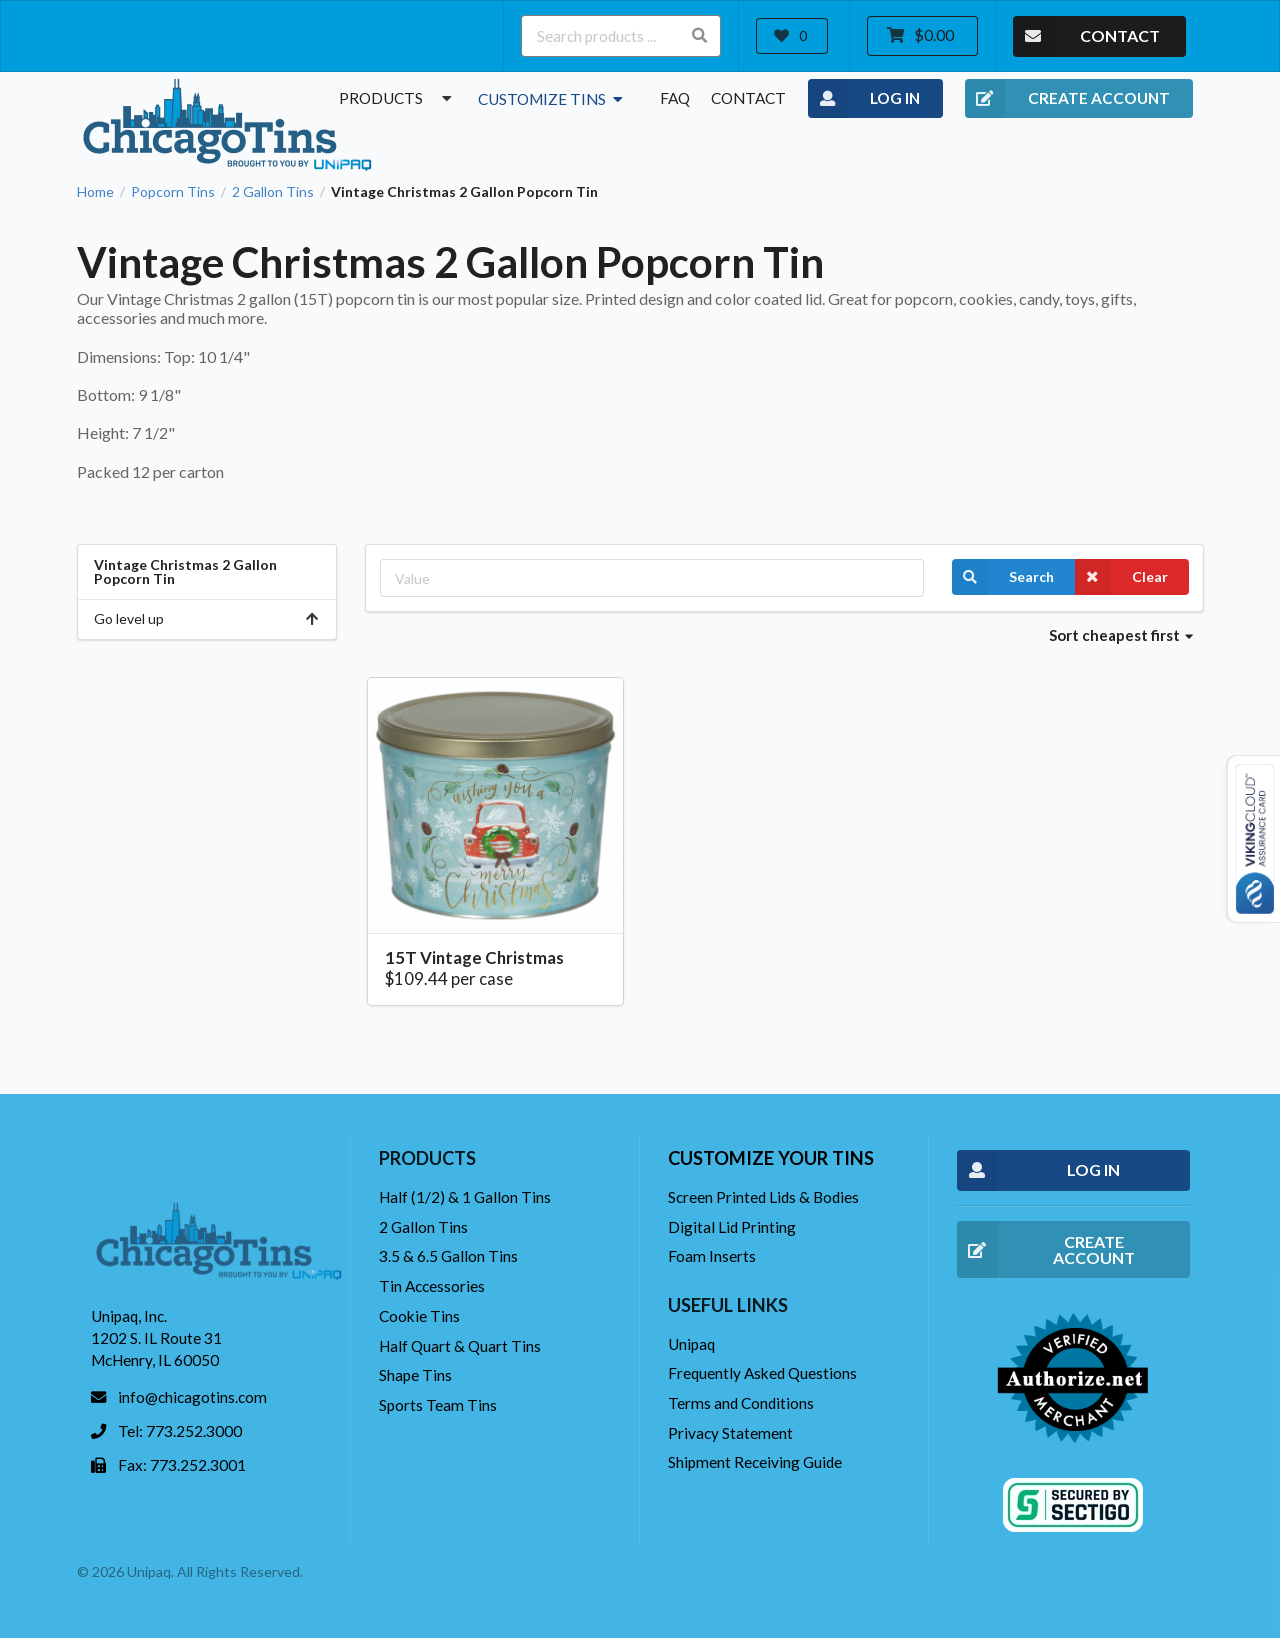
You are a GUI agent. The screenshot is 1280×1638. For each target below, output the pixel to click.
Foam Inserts (712, 1256)
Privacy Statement (730, 1433)
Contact (748, 98)
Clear (1121, 577)
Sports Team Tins (438, 1405)
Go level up (207, 618)
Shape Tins (415, 1375)
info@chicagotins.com (192, 1397)
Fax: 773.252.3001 (182, 1465)
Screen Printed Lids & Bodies (763, 1197)
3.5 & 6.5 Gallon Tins (448, 1256)
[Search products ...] (621, 36)
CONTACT (1086, 36)
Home (95, 192)
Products (398, 98)
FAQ (675, 98)
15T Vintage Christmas (474, 957)
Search (1003, 577)
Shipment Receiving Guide (755, 1462)
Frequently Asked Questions (762, 1373)
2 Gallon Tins (273, 192)
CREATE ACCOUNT (1067, 99)
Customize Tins (552, 99)
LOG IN (864, 99)
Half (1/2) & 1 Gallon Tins (465, 1197)
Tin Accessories (432, 1286)
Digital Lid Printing (732, 1227)
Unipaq (691, 1344)
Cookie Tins (419, 1316)
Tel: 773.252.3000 (180, 1431)
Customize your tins (771, 1158)
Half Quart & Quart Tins (460, 1346)
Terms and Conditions (741, 1403)
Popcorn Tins (173, 192)
